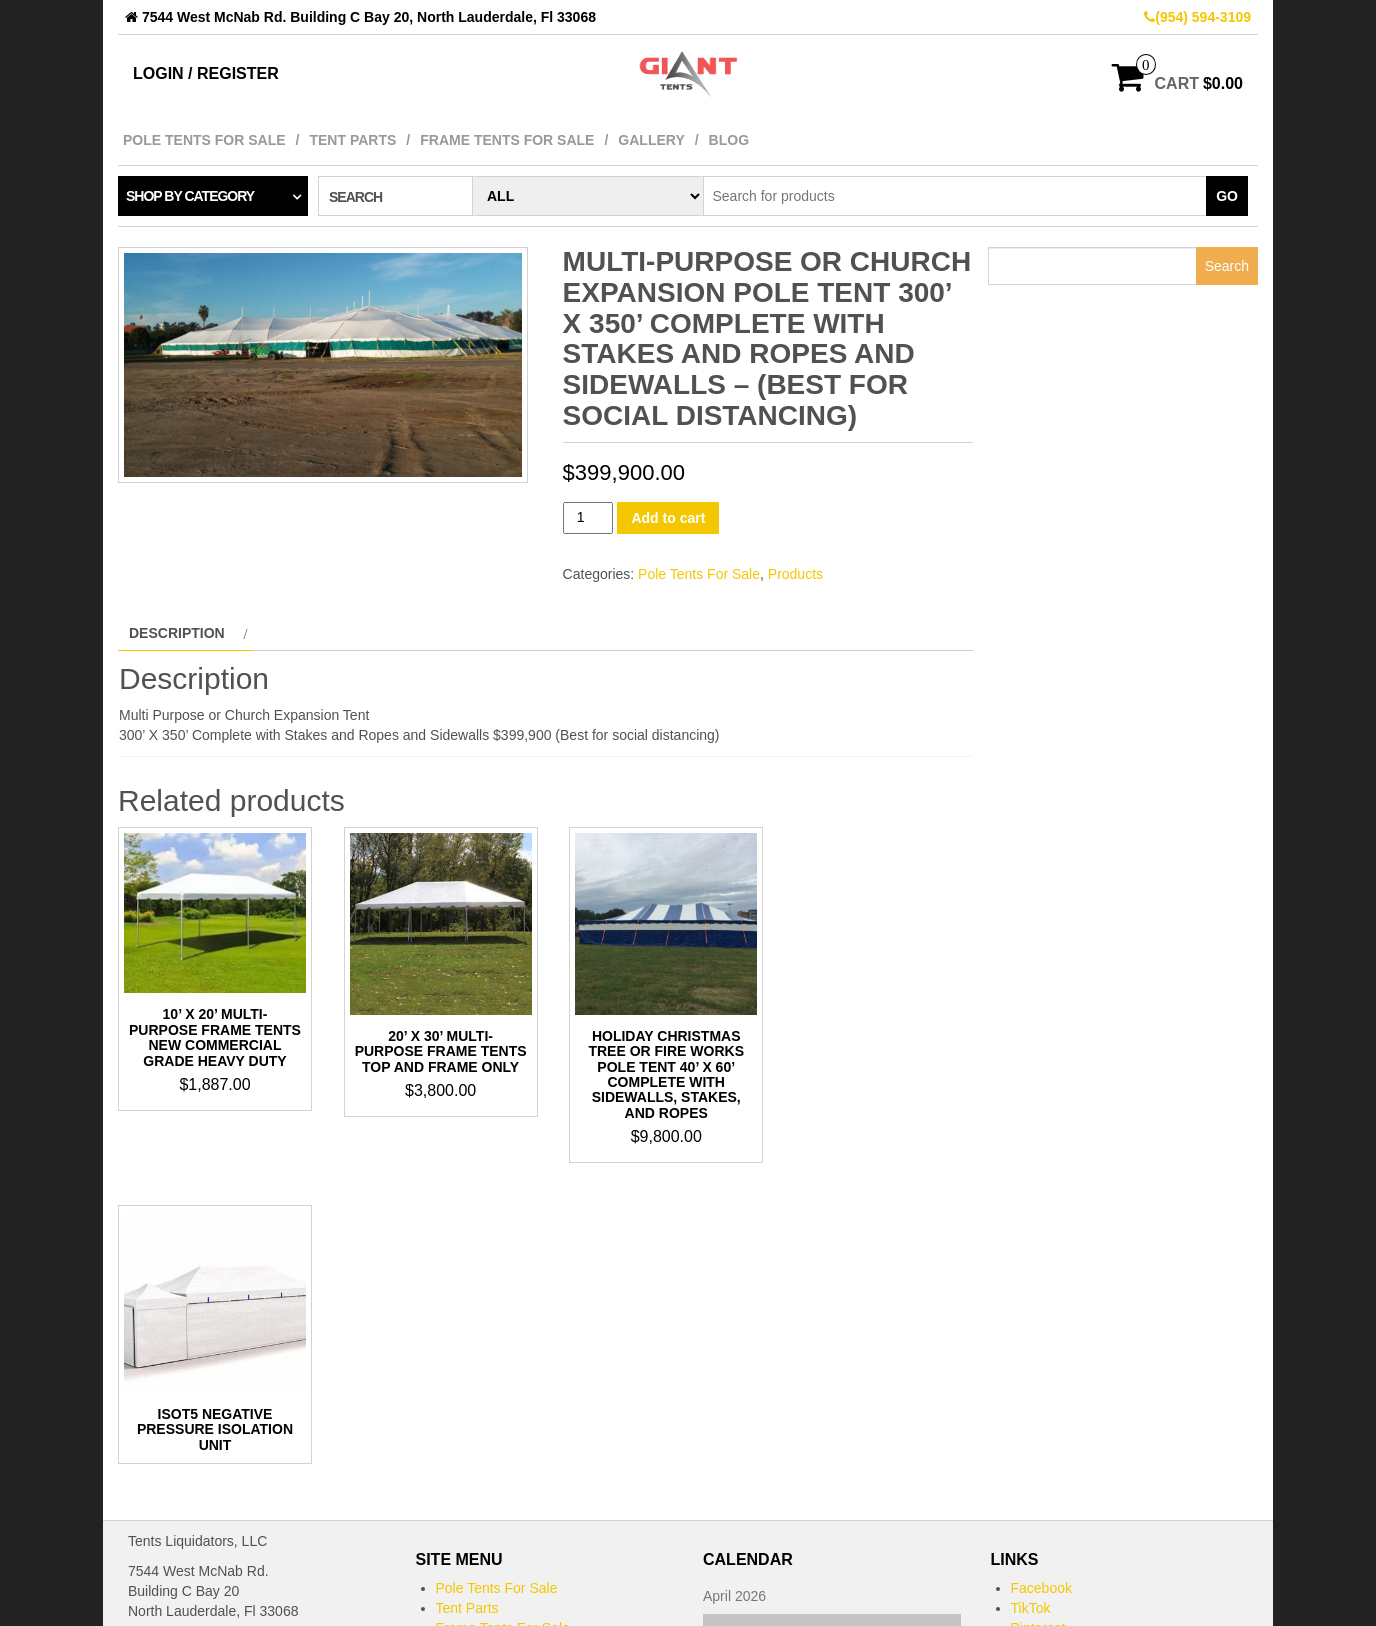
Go (1227, 196)
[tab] (185, 633)
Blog (729, 140)
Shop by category (190, 196)
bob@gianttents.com (192, 1394)
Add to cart (668, 518)
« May (722, 1560)
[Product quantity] (588, 517)
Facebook (1041, 1282)
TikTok (1031, 1302)
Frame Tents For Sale (507, 140)
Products (795, 574)
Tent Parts (352, 140)
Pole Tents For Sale (204, 140)
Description (177, 633)
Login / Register (206, 73)
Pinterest (1038, 1322)
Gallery (651, 140)
